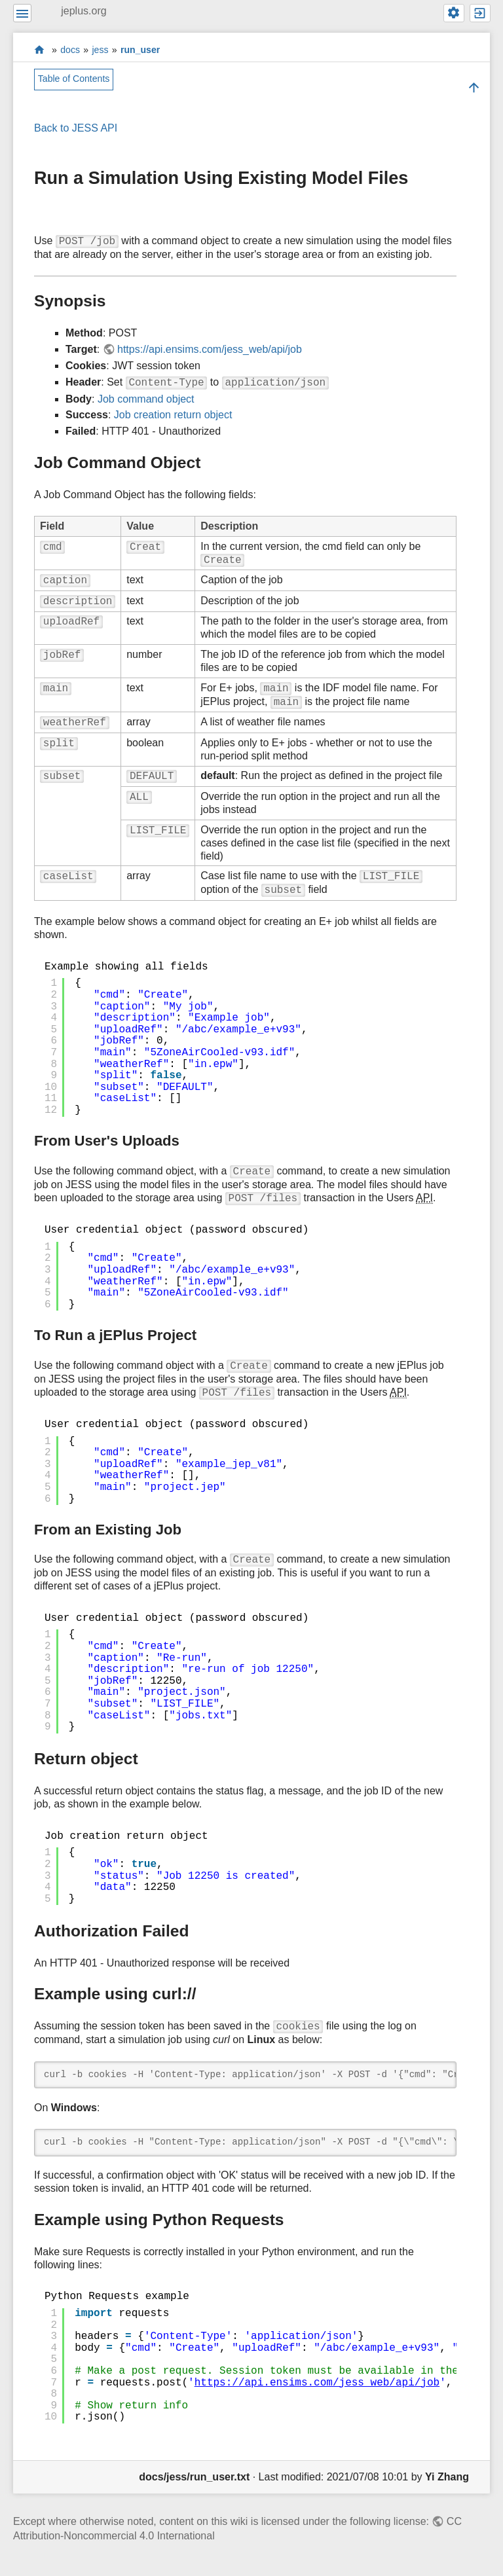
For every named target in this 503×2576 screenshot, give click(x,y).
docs (70, 50)
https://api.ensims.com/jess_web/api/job (209, 349)
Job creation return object (173, 414)
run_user (140, 50)
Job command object (146, 399)
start (39, 49)
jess (100, 50)
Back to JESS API (75, 128)
